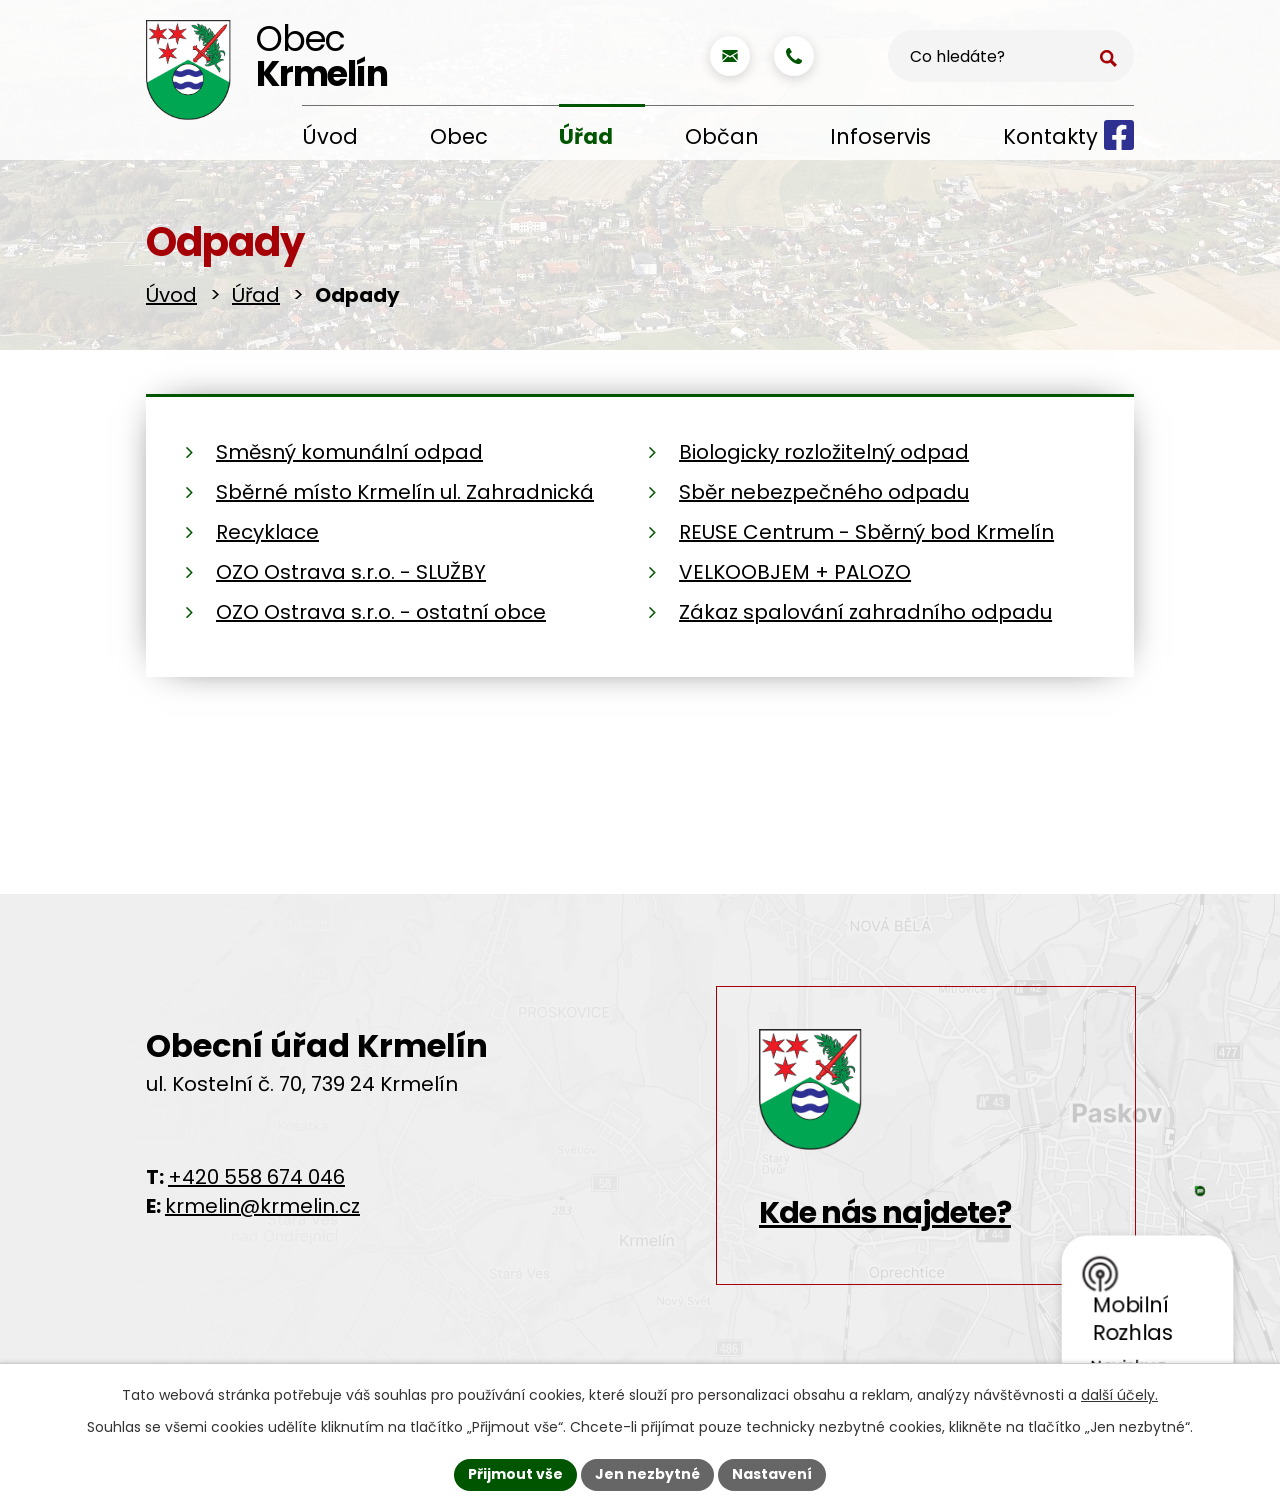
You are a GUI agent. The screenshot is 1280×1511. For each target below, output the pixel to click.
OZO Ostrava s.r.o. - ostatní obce (381, 612)
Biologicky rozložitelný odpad (824, 452)
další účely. (1119, 1395)
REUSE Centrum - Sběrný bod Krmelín (866, 532)
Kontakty (1050, 136)
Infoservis (880, 136)
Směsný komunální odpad (349, 452)
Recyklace (267, 532)
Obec (459, 136)
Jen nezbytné (647, 1474)
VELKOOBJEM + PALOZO (795, 572)
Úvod (330, 136)
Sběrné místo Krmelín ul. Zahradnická (405, 492)
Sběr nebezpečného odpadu (824, 492)
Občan (722, 136)
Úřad (586, 136)
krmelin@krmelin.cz (262, 1206)
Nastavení (772, 1474)
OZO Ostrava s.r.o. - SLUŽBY (351, 572)
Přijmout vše (515, 1474)
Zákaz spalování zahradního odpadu (865, 612)
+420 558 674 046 (256, 1177)
